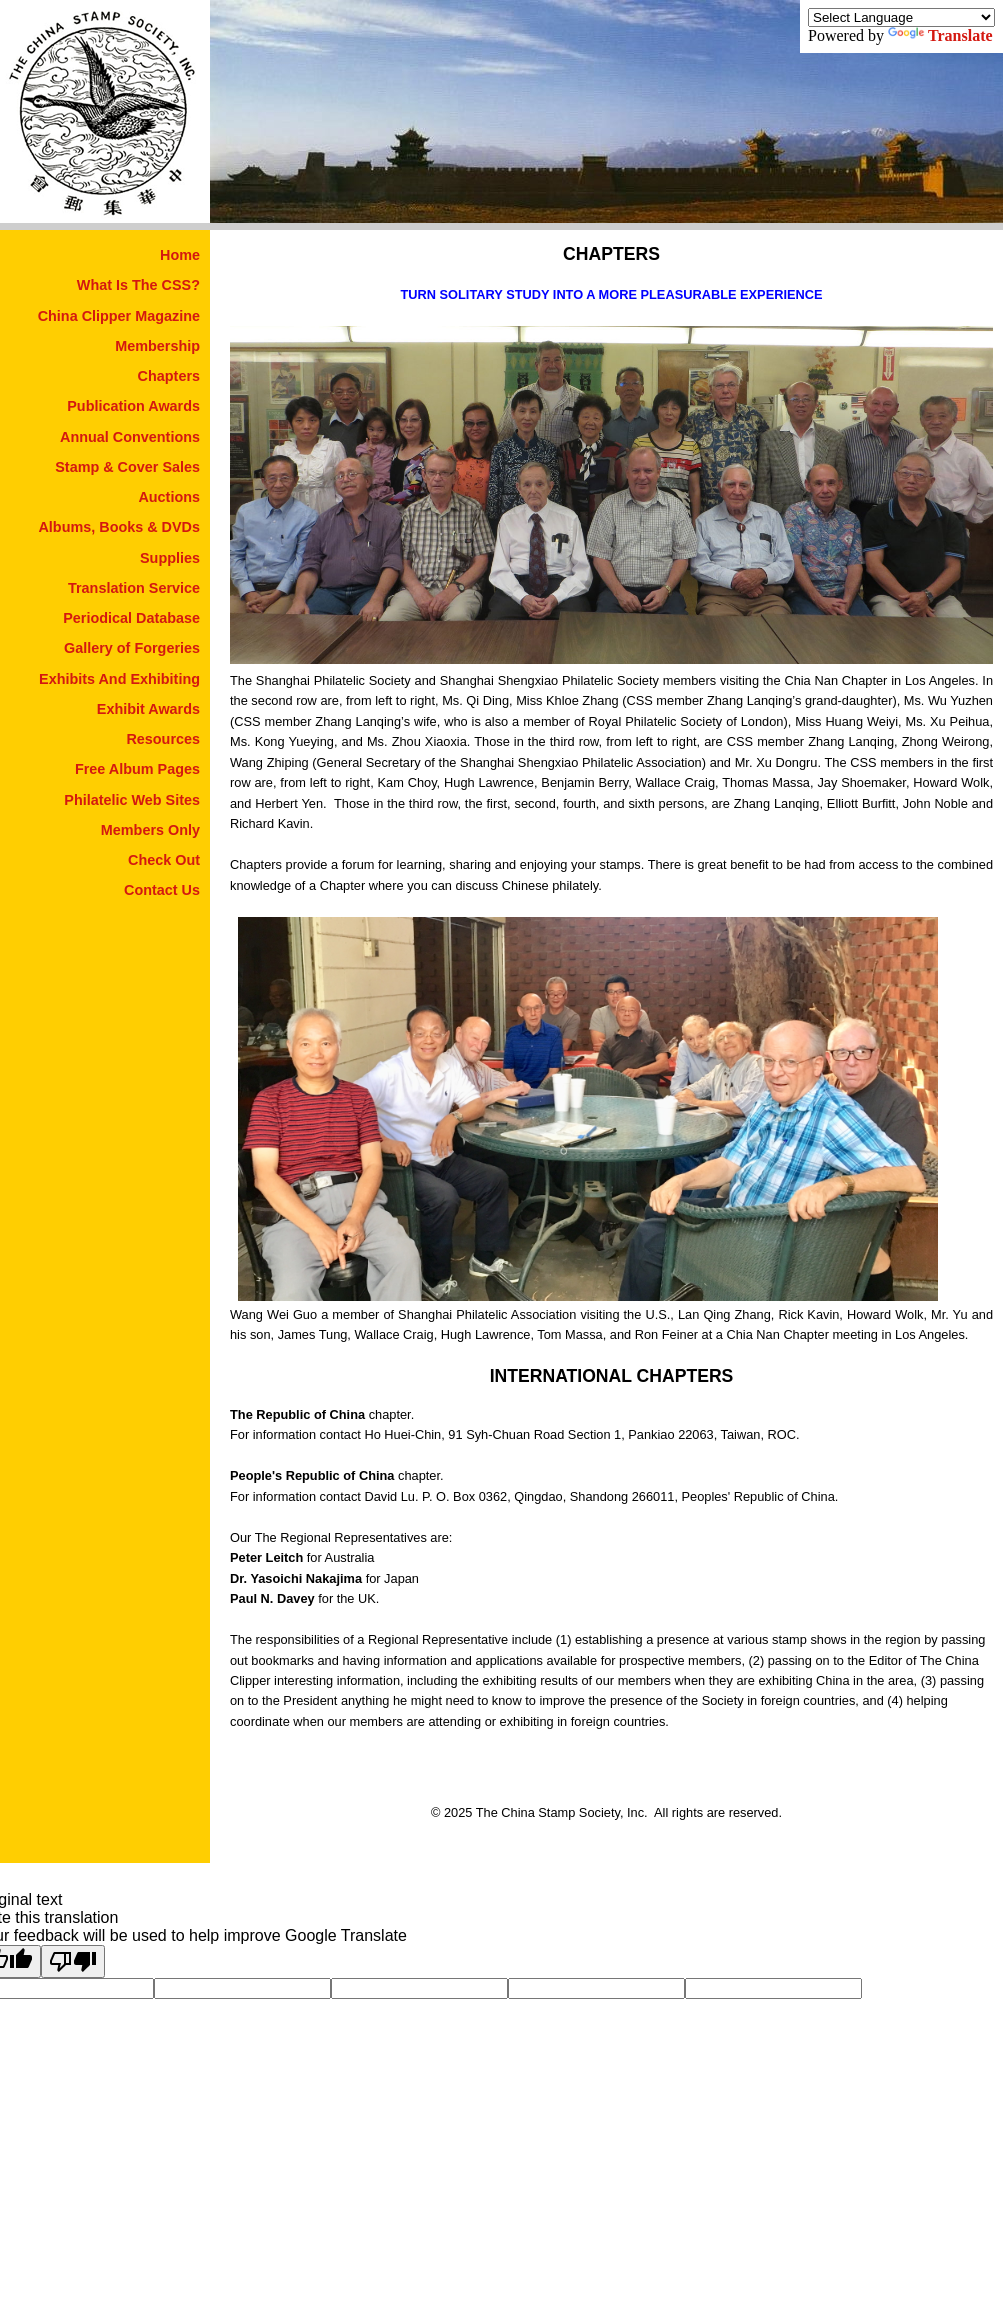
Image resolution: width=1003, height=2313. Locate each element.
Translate (940, 35)
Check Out (164, 860)
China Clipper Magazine (119, 316)
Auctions (169, 497)
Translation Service (134, 588)
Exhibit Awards (148, 709)
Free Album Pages (137, 769)
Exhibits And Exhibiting (119, 679)
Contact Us (162, 890)
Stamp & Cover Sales (127, 467)
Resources (163, 739)
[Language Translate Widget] (901, 17)
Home (180, 255)
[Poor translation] (73, 1961)
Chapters (169, 376)
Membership (157, 346)
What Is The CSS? (138, 285)
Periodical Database (131, 618)
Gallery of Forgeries (132, 648)
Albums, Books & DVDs (119, 527)
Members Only (150, 830)
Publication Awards (133, 406)
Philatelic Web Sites (132, 800)
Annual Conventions (130, 437)
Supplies (170, 558)
